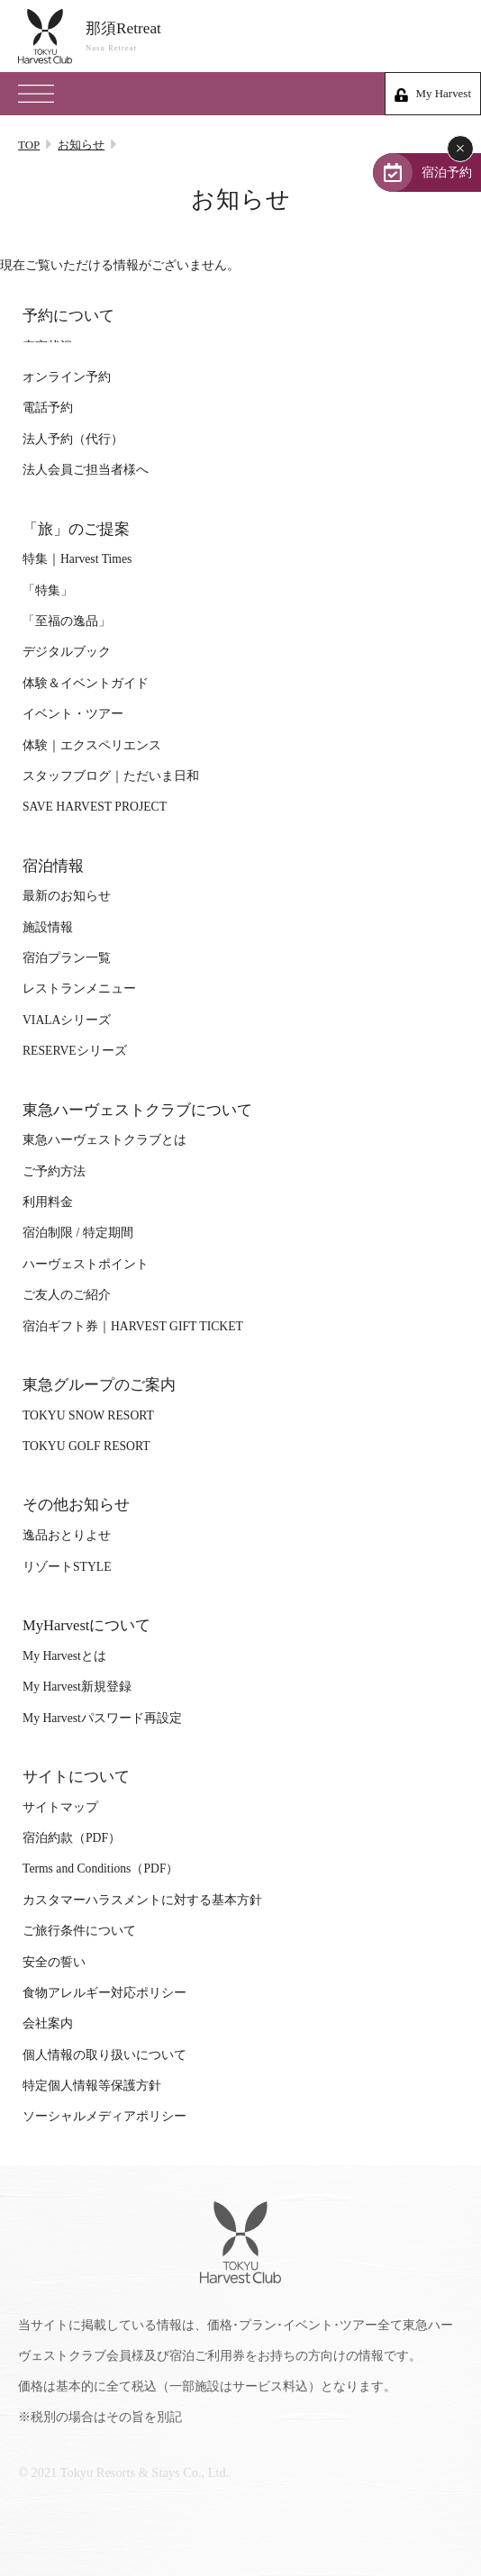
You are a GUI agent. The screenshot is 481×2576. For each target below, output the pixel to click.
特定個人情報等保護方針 (92, 2085)
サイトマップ (60, 1807)
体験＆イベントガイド (86, 683)
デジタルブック (67, 651)
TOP (29, 144)
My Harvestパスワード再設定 (102, 1718)
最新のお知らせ (67, 896)
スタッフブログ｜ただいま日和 (111, 776)
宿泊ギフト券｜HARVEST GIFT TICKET (133, 1326)
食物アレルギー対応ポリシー (104, 1993)
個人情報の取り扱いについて (104, 2055)
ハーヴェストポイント (86, 1264)
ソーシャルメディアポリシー (104, 2116)
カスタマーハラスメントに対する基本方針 (142, 1900)
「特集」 (48, 590)
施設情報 (48, 927)
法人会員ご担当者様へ (86, 469)
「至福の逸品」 (67, 621)
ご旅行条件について (79, 1930)
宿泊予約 (447, 172)
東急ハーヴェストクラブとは (104, 1140)
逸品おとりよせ (67, 1535)
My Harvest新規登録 (77, 1686)
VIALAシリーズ (67, 1020)
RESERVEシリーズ (75, 1050)
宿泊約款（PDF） (72, 1838)
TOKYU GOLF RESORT (86, 1446)
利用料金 (48, 1202)
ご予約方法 (54, 1171)
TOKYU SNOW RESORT (88, 1415)
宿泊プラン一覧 (67, 958)
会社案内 (48, 2023)
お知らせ (81, 144)
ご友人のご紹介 (67, 1295)
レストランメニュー (79, 988)
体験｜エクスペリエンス (92, 745)
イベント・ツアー (73, 714)
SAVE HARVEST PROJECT (95, 806)
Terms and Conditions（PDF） (100, 1868)
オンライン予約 (67, 377)
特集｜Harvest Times (77, 559)
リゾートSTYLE (67, 1567)
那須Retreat (274, 36)
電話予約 (48, 407)
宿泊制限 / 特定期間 (78, 1232)
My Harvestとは (64, 1656)
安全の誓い (54, 1962)
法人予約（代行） (73, 439)
